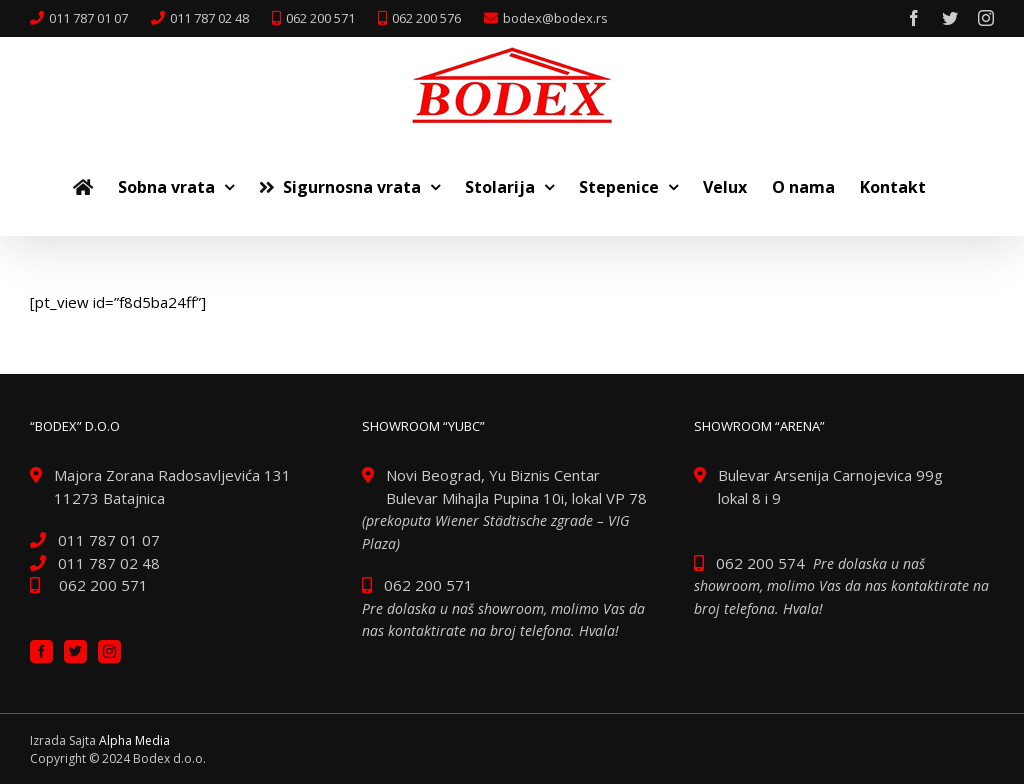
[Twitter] (75, 651)
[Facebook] (41, 651)
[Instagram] (109, 651)
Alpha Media (134, 740)
